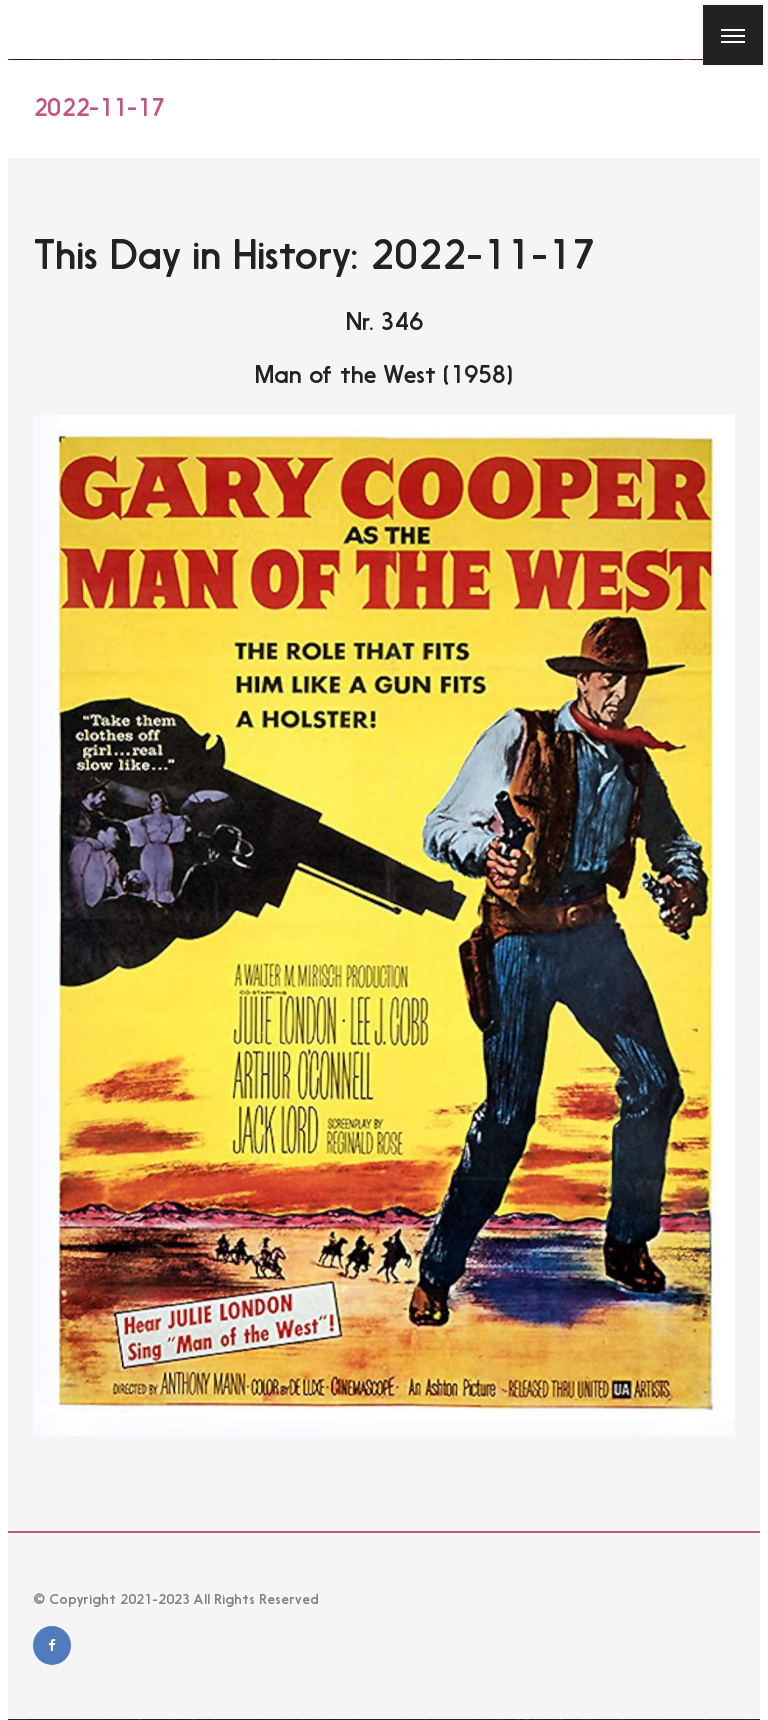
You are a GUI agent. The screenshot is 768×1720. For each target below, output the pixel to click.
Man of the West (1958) (384, 374)
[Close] (28, 29)
